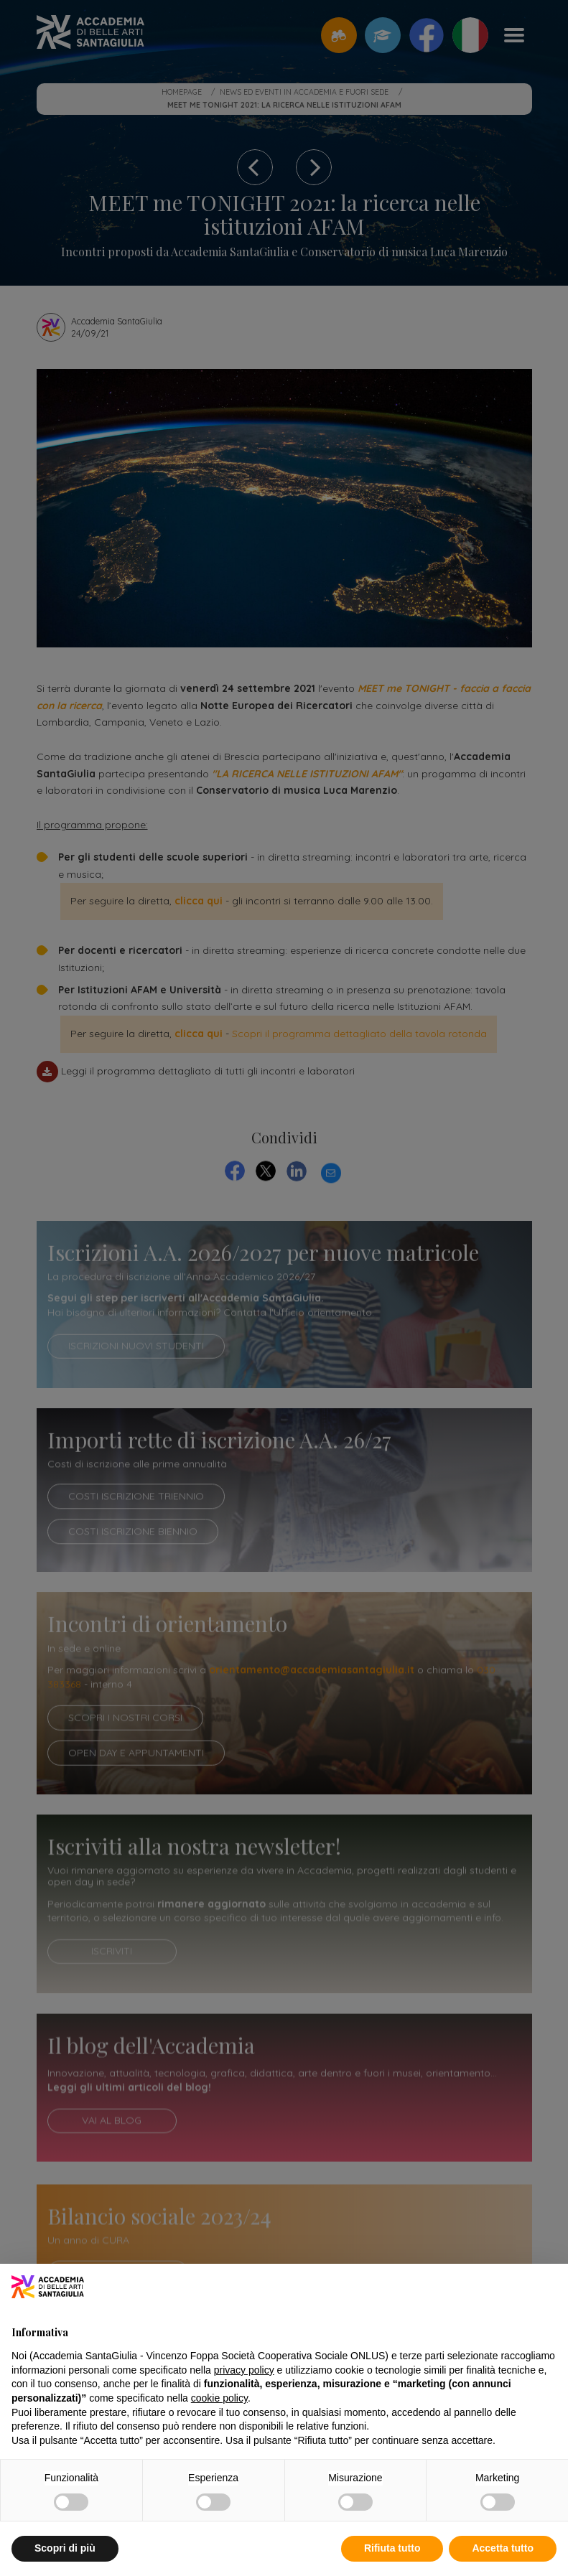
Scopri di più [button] (65, 2548)
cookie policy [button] (219, 2398)
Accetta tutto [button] (503, 2548)
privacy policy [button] (244, 2370)
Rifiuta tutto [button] (392, 2548)
